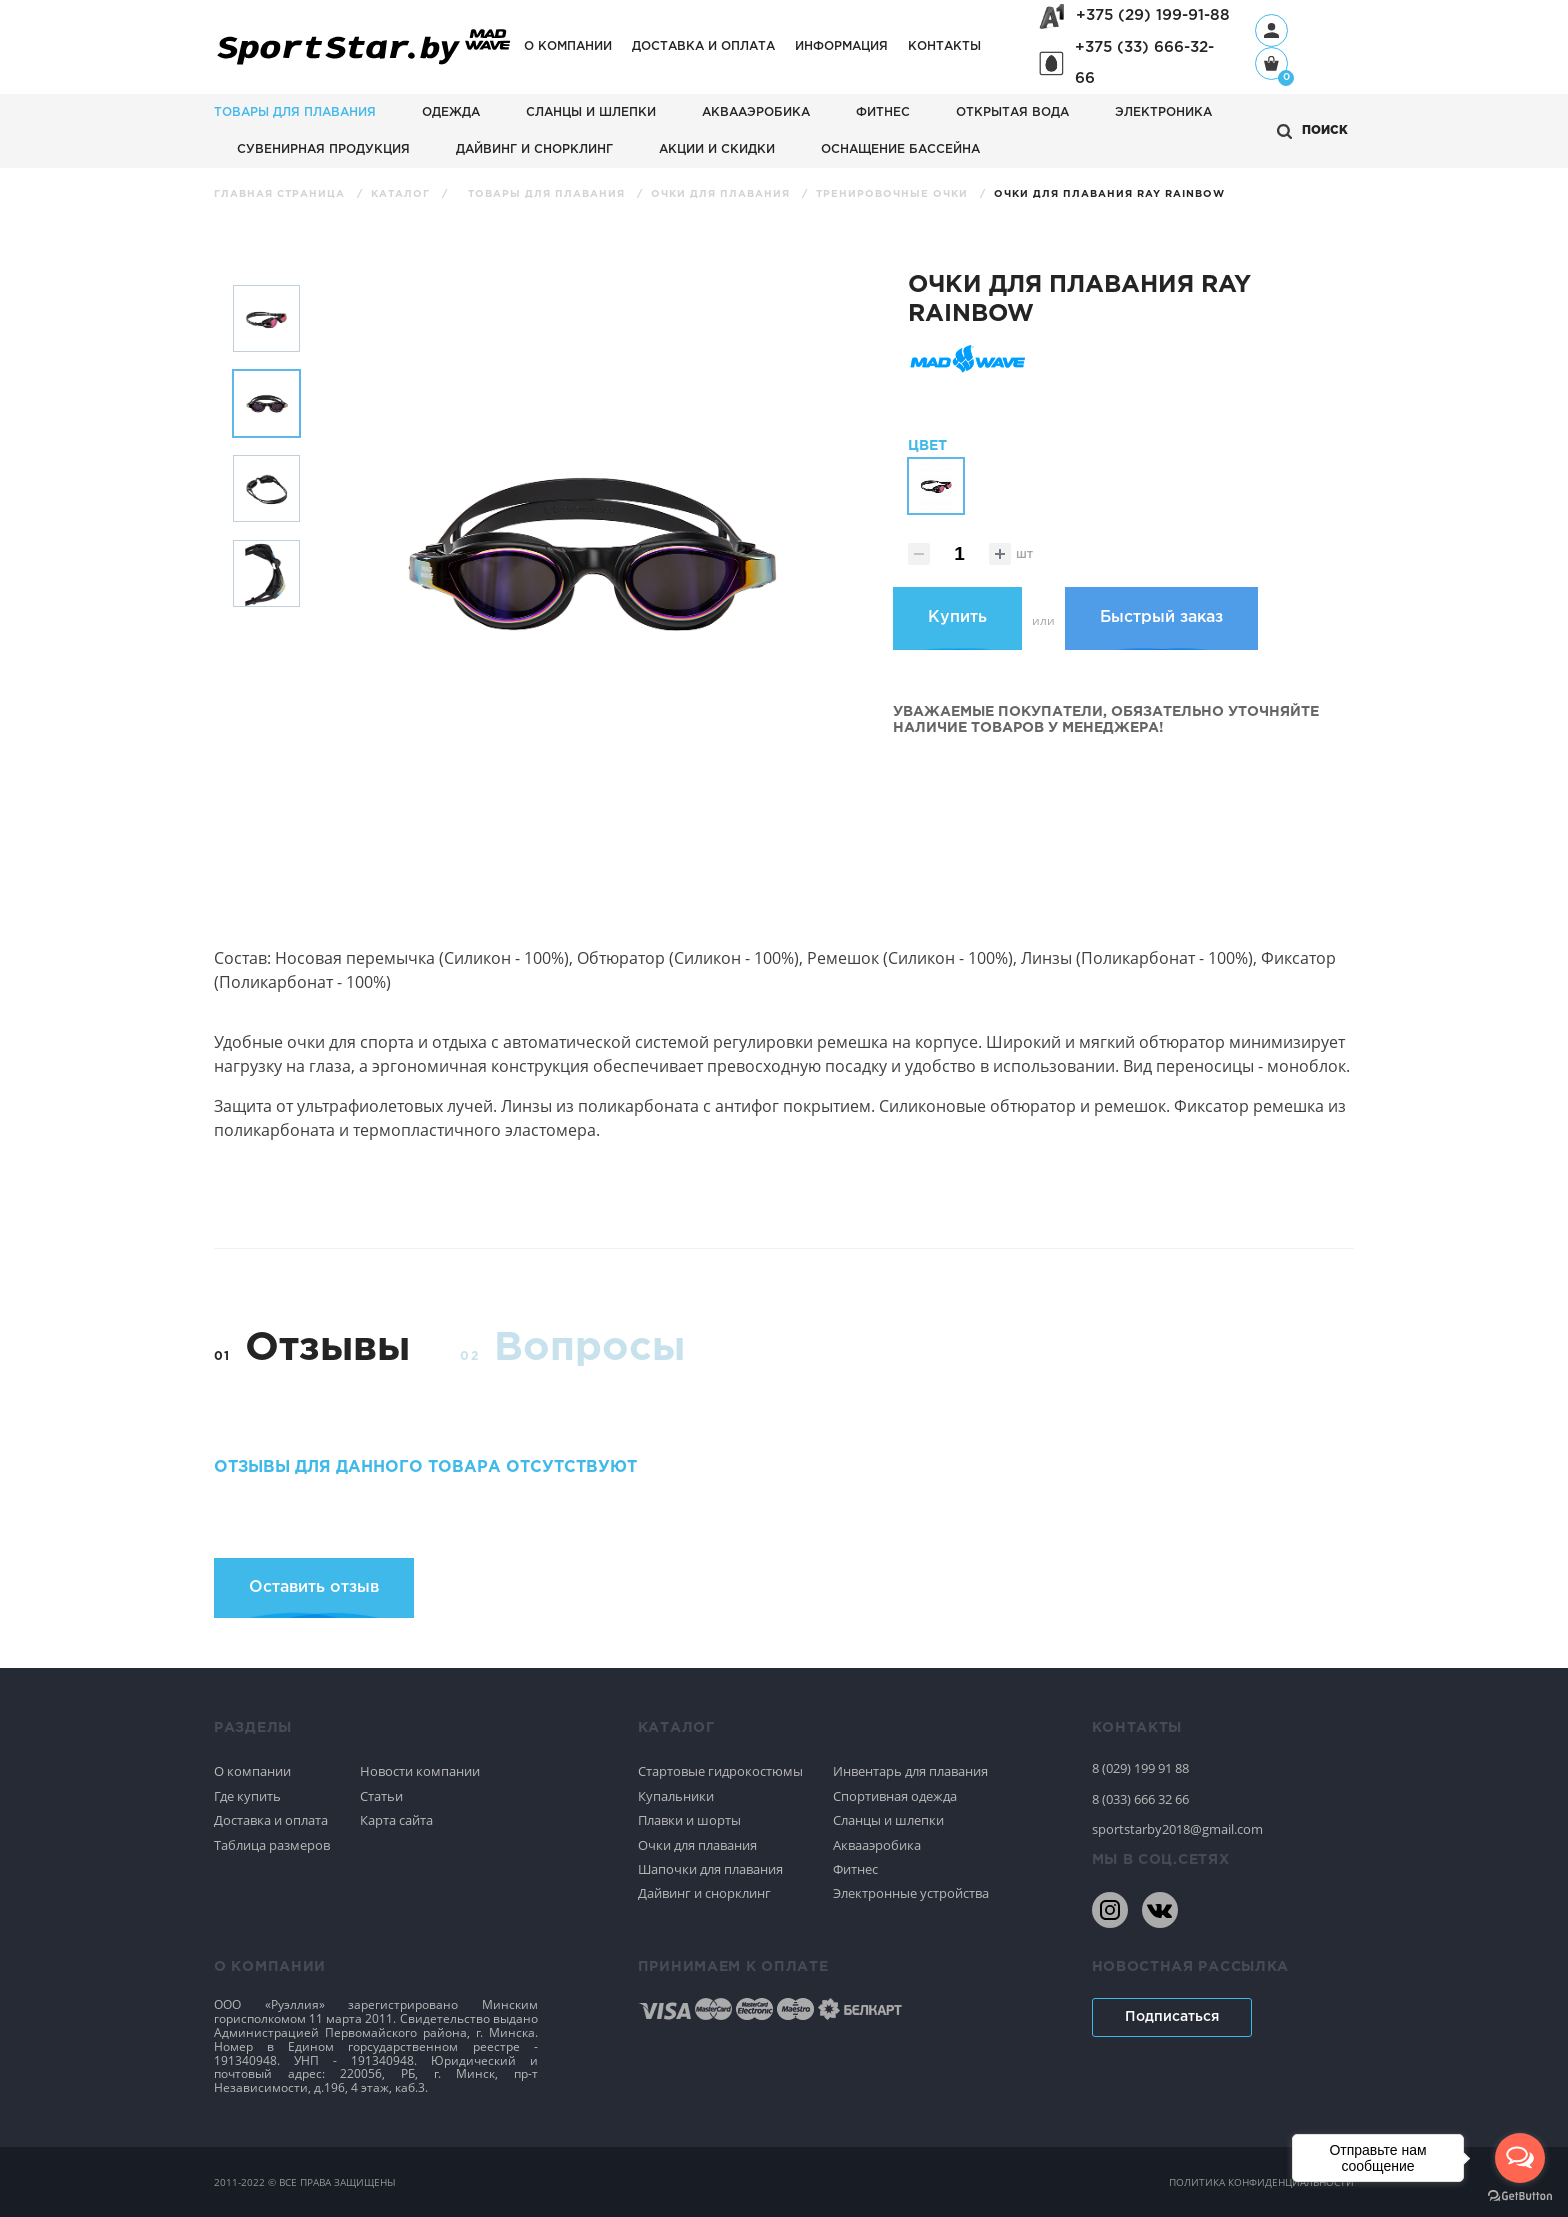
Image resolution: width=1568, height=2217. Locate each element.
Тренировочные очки (894, 194)
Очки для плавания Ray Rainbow (1109, 194)
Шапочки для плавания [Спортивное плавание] (710, 1869)
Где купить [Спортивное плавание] (247, 1796)
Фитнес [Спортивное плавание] (855, 1869)
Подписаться (1172, 2017)
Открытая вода (1012, 112)
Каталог (402, 194)
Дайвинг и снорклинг (534, 149)
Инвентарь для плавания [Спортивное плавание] (910, 1771)
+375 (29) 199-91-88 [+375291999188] (1153, 15)
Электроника (1163, 112)
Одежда (451, 112)
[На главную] (364, 65)
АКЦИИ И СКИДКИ (717, 149)
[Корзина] (1271, 65)
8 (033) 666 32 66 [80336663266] (1140, 1799)
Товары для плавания (295, 112)
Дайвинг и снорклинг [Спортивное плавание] (704, 1893)
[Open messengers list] (1520, 2158)
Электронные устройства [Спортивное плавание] (911, 1893)
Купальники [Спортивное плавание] (676, 1796)
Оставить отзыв (314, 1587)
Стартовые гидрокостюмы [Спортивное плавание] (720, 1771)
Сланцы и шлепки (591, 112)
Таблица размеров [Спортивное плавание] (272, 1845)
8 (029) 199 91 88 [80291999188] (1140, 1768)
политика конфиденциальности (1261, 2182)
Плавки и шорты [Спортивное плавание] (689, 1820)
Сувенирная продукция (323, 149)
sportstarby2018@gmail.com (1177, 1829)
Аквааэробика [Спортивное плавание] (877, 1845)
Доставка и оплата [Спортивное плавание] (271, 1820)
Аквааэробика (756, 112)
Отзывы (327, 1348)
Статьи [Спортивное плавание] (381, 1796)
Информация (841, 46)
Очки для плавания (722, 194)
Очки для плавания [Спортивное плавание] (697, 1845)
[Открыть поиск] (1312, 131)
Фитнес (883, 112)
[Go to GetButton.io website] (1520, 2196)
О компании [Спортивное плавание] (252, 1771)
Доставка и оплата (703, 46)
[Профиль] (1271, 30)
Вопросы (589, 1348)
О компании (568, 46)
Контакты (944, 46)
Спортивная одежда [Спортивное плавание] (895, 1796)
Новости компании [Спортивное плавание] (420, 1771)
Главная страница (281, 194)
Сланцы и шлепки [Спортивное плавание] (888, 1820)
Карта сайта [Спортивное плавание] (396, 1820)
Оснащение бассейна (900, 149)
